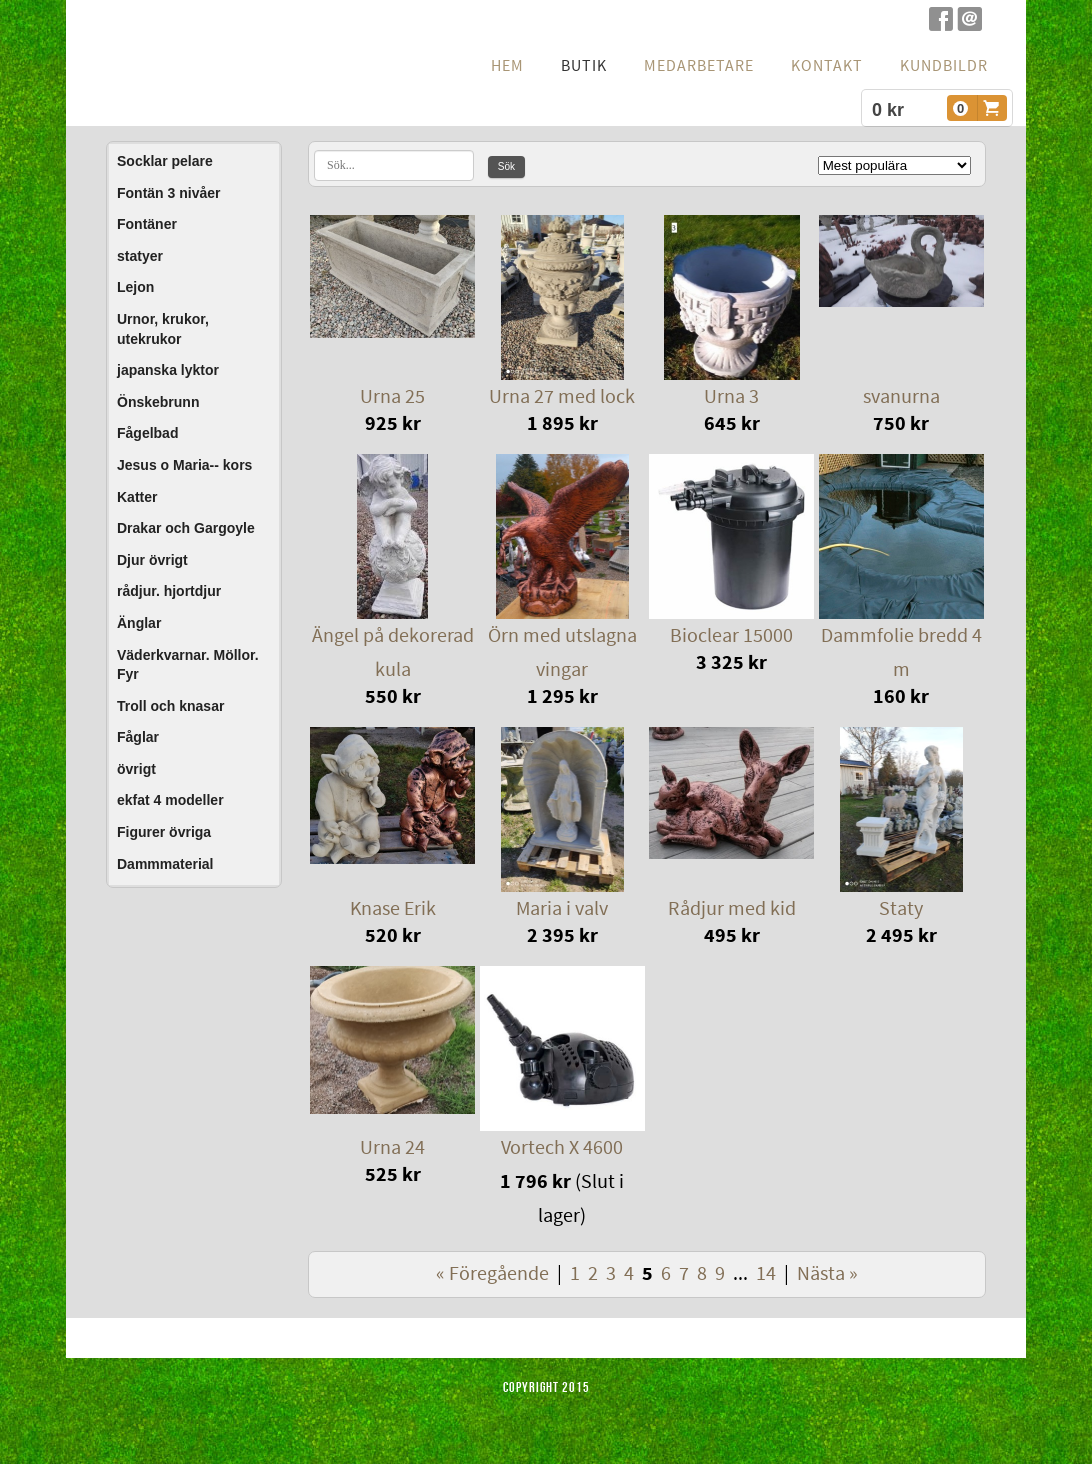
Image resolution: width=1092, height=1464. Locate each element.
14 (766, 1274)
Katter (137, 497)
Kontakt (827, 66)
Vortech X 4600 (562, 1148)
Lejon (135, 287)
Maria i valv (562, 909)
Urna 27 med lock (562, 397)
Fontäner (147, 224)
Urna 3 (731, 397)
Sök (506, 166)
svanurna (901, 397)
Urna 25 (392, 397)
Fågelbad (147, 433)
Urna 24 (392, 1148)
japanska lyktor (168, 370)
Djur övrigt (152, 560)
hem (507, 66)
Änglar (139, 623)
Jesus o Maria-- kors (184, 465)
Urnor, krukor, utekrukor (163, 329)
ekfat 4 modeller (170, 800)
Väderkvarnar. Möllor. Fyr (188, 665)
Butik (584, 66)
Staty (901, 909)
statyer (140, 256)
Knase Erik (393, 909)
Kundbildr (944, 66)
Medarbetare (699, 66)
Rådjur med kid (732, 909)
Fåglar (138, 737)
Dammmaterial (165, 864)
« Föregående (492, 1274)
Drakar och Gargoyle (186, 528)
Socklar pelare (165, 161)
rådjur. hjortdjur (169, 591)
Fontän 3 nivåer (168, 193)
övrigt (136, 769)
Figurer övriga (164, 832)
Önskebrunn (158, 402)
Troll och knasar (170, 706)
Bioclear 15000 (731, 636)
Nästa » (827, 1274)
